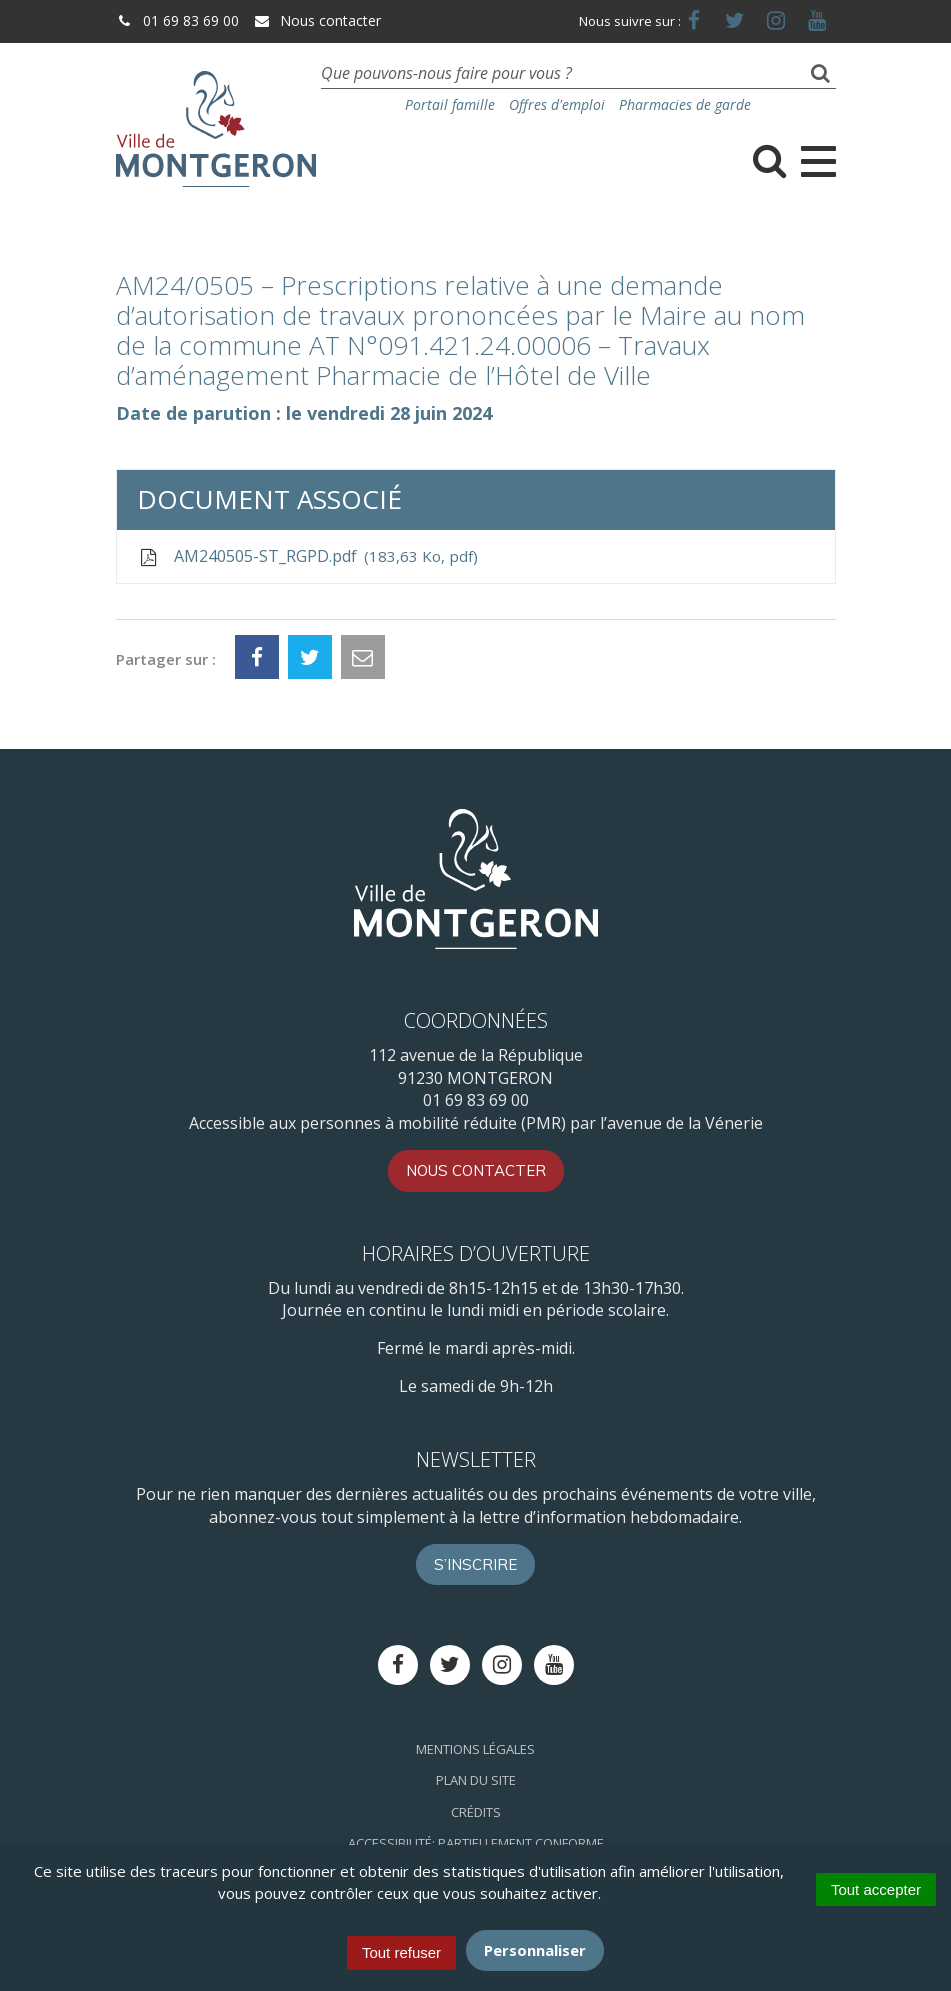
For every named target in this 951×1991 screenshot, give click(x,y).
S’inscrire (475, 1564)
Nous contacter (317, 20)
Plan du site (476, 1780)
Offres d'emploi (557, 104)
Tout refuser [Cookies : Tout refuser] (401, 1952)
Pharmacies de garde (685, 104)
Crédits (476, 1812)
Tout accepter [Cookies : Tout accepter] (876, 1889)
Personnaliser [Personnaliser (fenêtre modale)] (535, 1950)
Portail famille (450, 104)
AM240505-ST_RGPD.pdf (307, 556)
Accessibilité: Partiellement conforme (476, 1843)
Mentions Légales (475, 1749)
